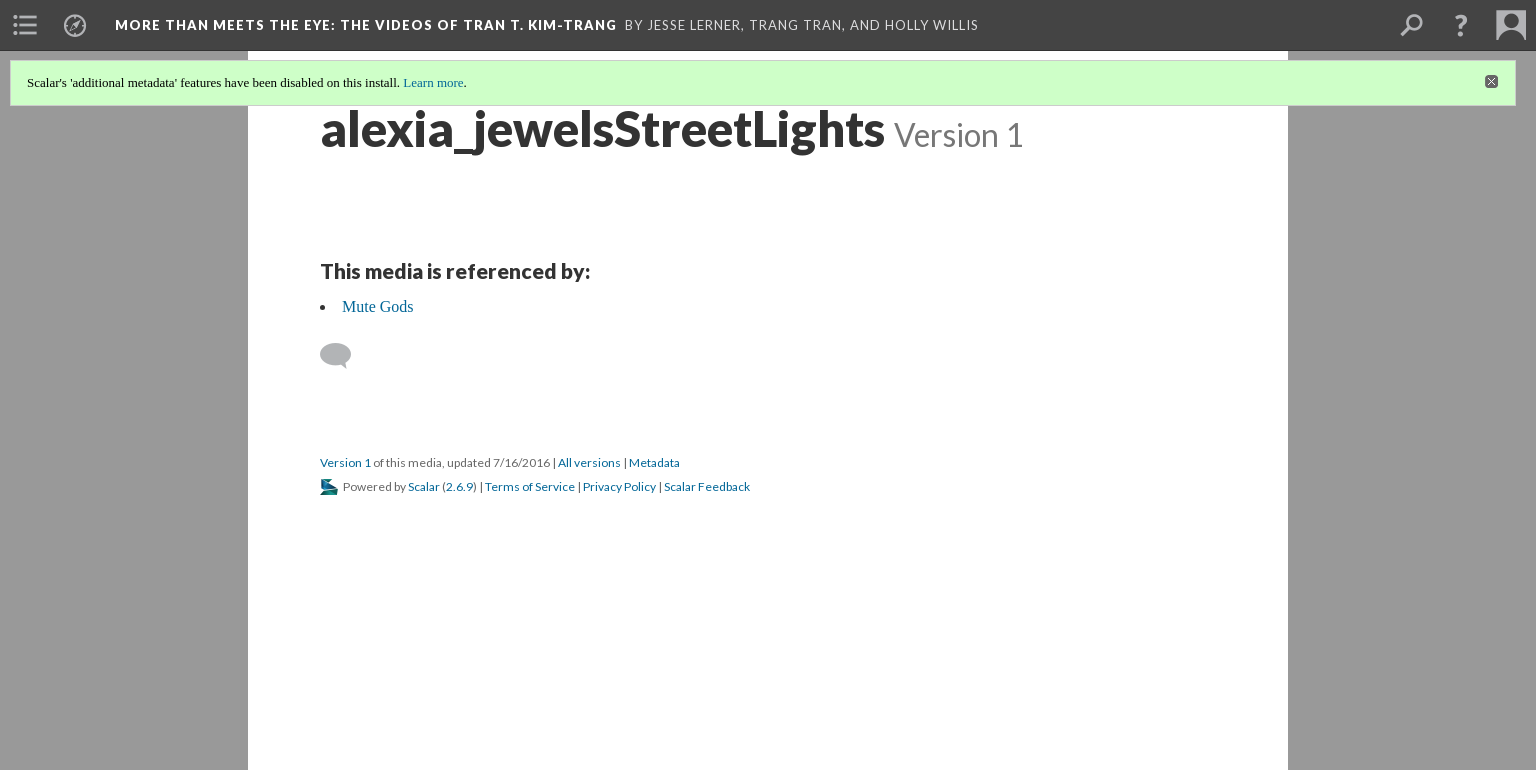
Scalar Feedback (707, 486)
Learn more (433, 82)
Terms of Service (530, 486)
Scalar (424, 486)
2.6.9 (459, 486)
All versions (589, 462)
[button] (1461, 25)
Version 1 (345, 462)
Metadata (654, 462)
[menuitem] (25, 25)
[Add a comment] (344, 356)
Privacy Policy (619, 486)
